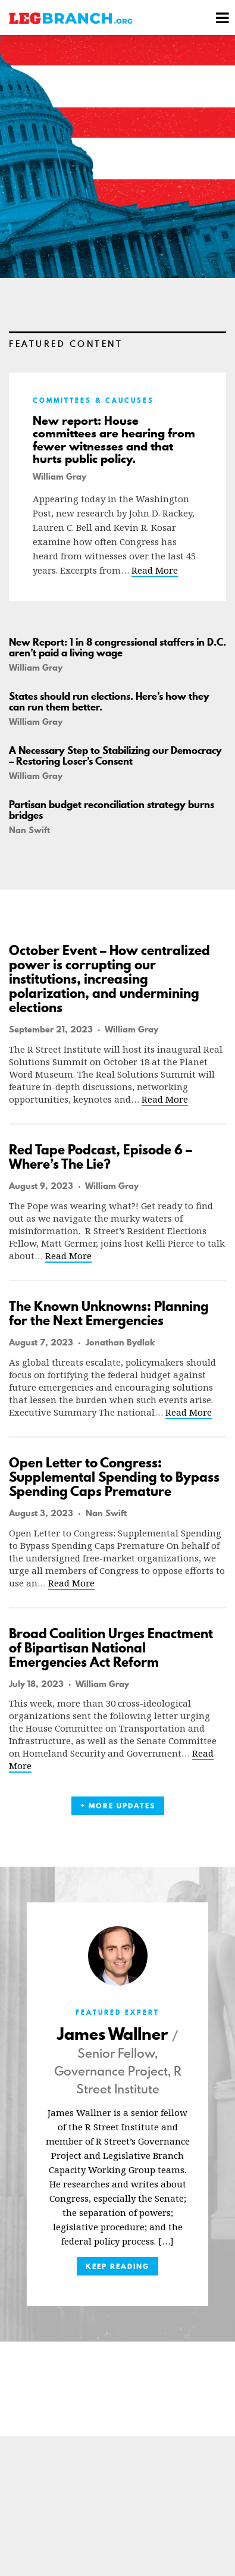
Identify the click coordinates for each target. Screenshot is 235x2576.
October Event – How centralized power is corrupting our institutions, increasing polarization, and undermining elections (109, 979)
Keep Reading (117, 2266)
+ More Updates (117, 1806)
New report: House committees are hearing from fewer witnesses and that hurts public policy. (114, 440)
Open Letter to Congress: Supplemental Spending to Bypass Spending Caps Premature (114, 1477)
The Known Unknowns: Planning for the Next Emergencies (109, 1313)
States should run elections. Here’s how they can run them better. (109, 701)
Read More (154, 570)
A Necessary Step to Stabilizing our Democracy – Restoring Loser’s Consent (115, 755)
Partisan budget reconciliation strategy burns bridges (111, 809)
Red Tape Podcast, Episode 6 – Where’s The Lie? (100, 1156)
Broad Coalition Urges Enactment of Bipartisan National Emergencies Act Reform (111, 1648)
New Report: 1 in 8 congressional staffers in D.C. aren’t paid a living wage (117, 647)
